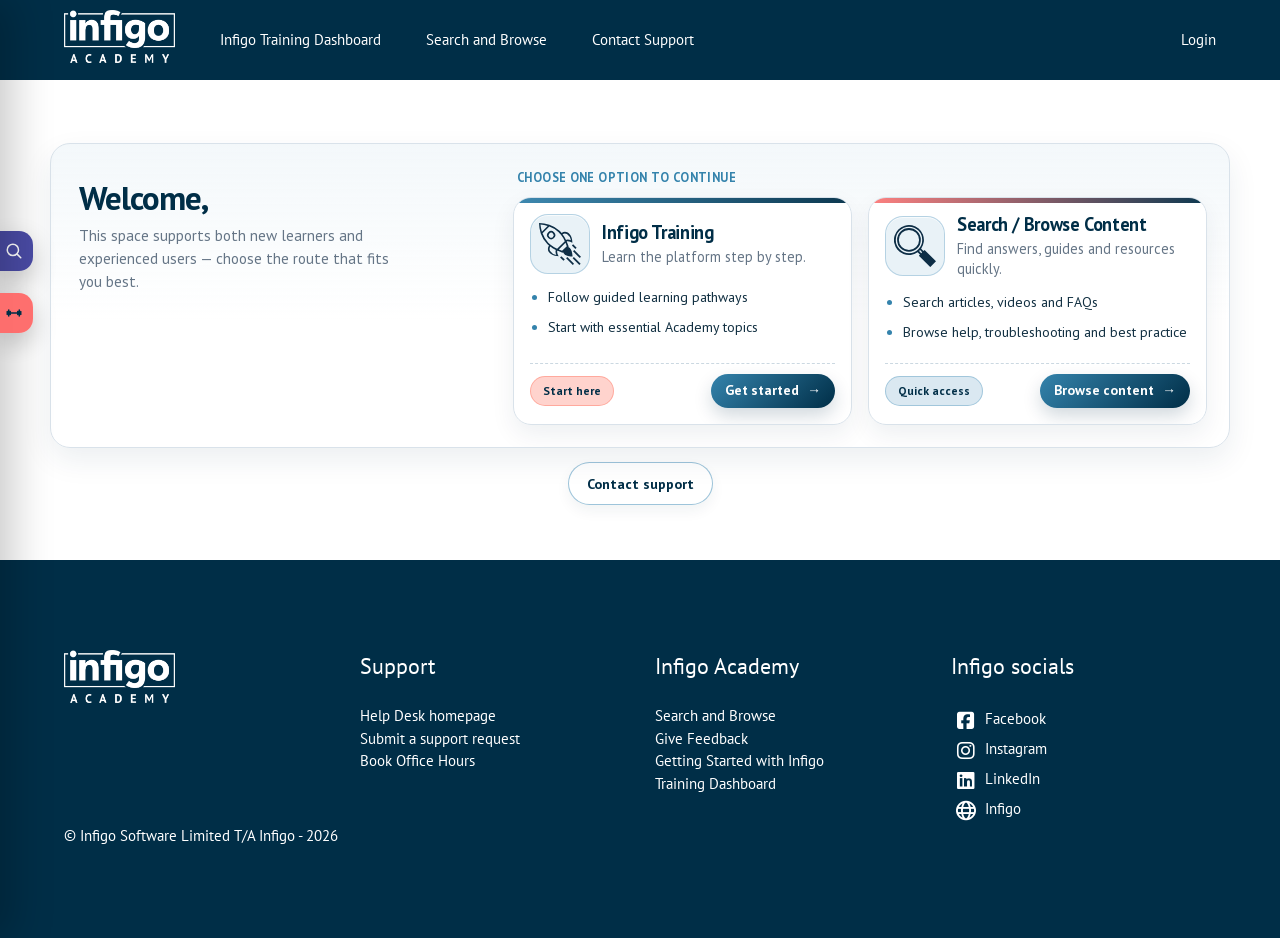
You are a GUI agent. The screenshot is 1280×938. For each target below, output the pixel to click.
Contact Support (643, 39)
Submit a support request (440, 738)
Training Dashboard (715, 783)
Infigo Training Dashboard (300, 39)
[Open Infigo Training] (682, 311)
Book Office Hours (417, 760)
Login (1198, 39)
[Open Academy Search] (17, 251)
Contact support (640, 483)
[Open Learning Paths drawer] (17, 313)
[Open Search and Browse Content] (1037, 311)
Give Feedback (701, 738)
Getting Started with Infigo (739, 760)
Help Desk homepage (428, 715)
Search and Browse (486, 39)
